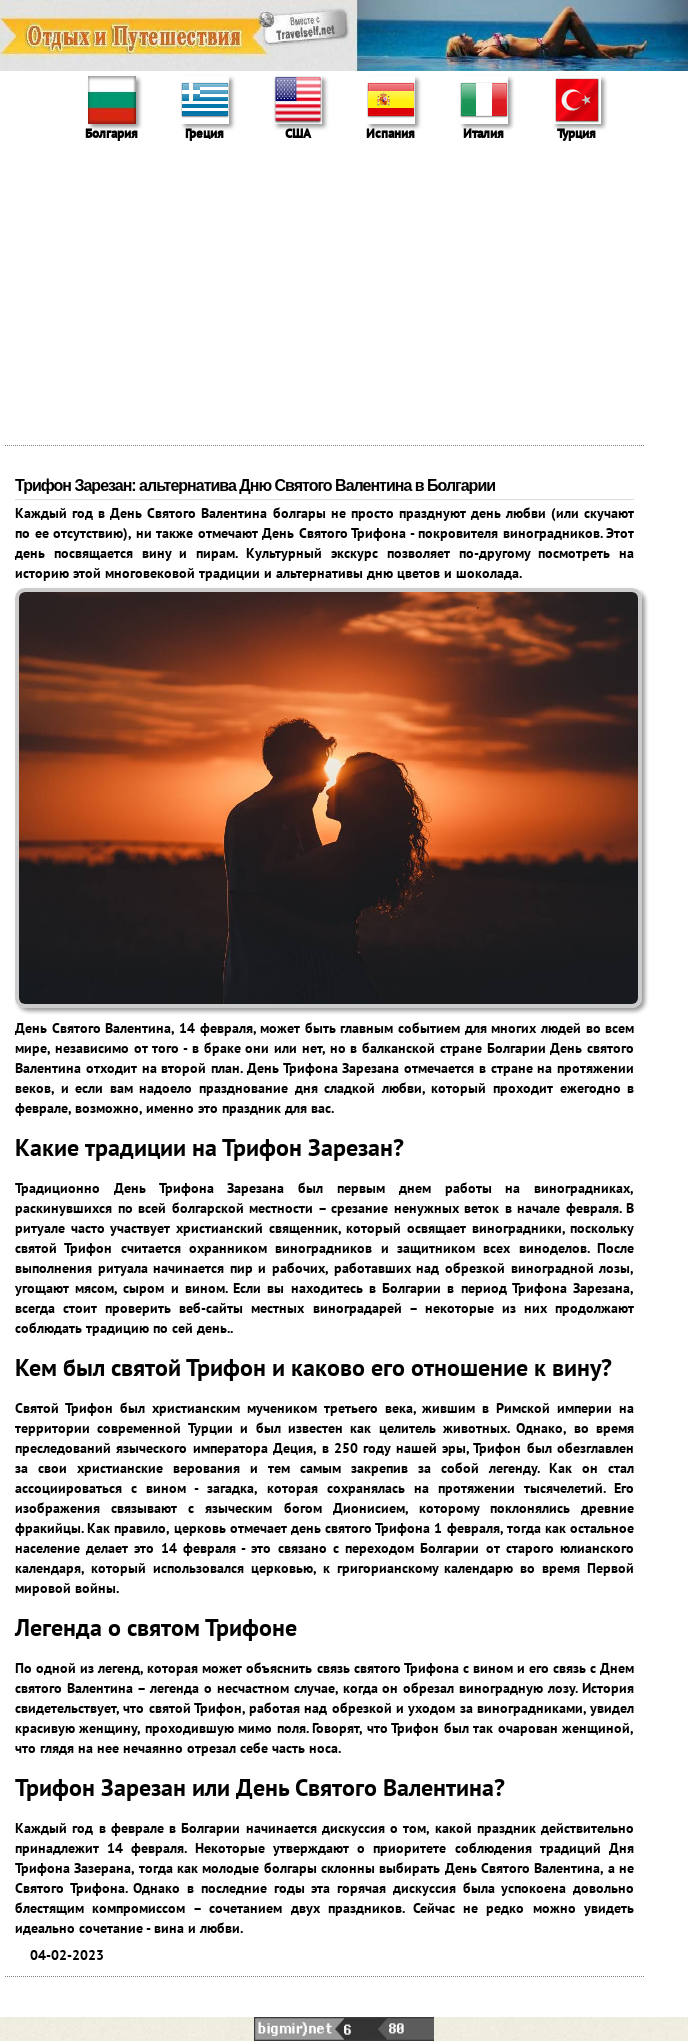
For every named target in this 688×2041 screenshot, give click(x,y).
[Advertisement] (344, 295)
